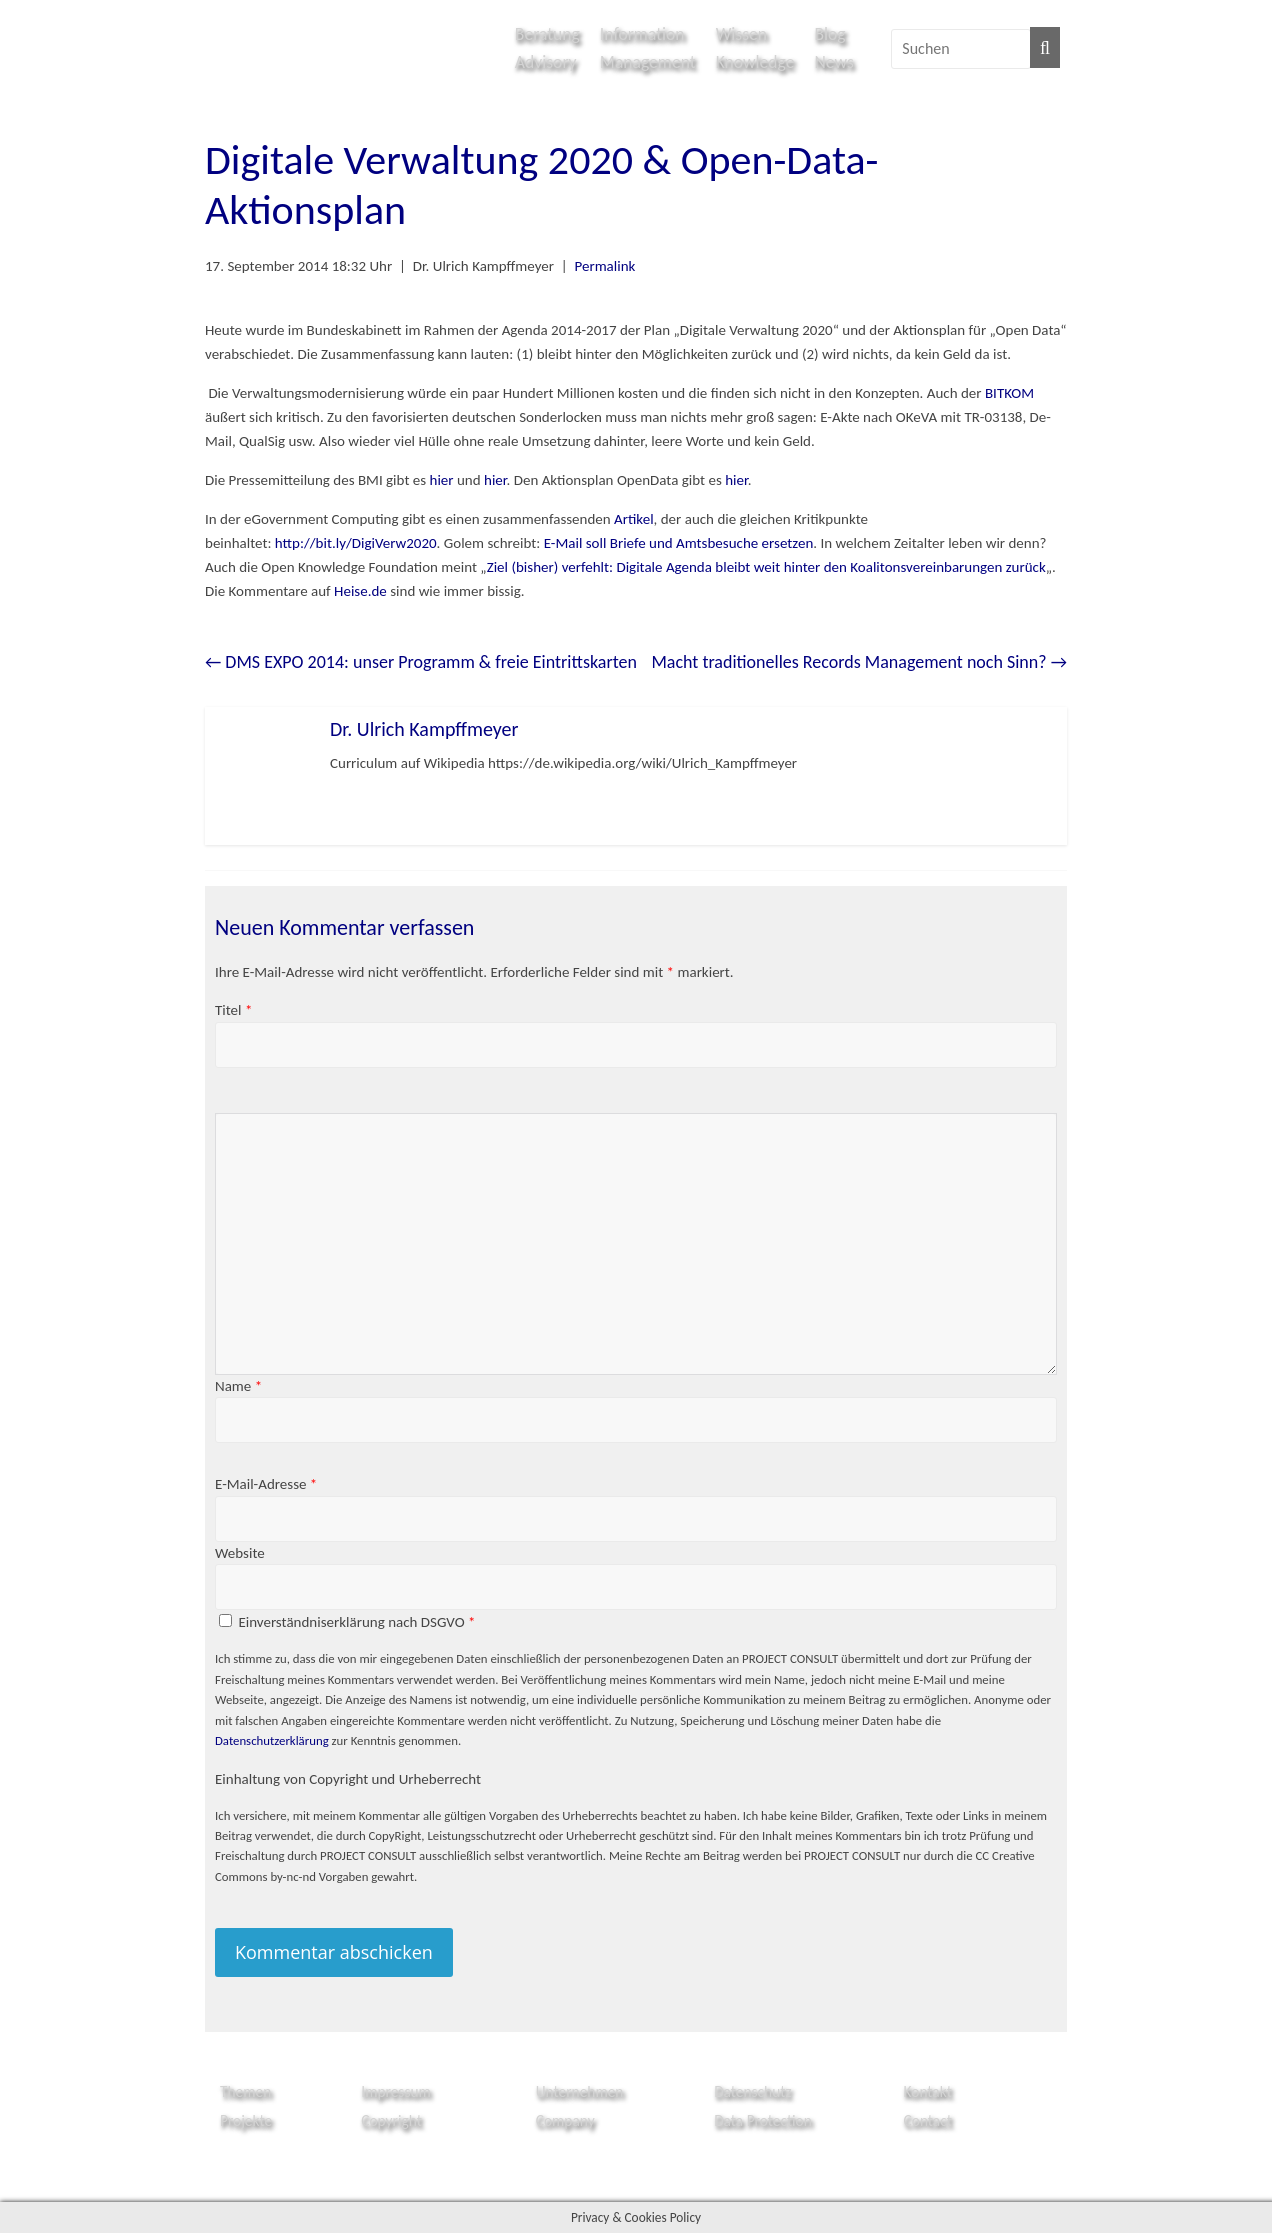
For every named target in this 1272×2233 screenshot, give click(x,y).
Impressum (396, 2091)
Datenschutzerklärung (272, 1740)
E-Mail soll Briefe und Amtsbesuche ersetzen (679, 543)
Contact (928, 2120)
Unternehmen (580, 2091)
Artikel (634, 519)
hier (442, 480)
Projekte (246, 2120)
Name (238, 1386)
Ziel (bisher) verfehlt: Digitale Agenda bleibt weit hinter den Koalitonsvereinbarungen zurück (766, 567)
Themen (245, 2091)
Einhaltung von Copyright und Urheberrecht (348, 1779)
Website (240, 1553)
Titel (233, 1010)
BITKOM (1009, 393)
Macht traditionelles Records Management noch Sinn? (859, 662)
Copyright (391, 2120)
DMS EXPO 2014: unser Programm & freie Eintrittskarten (421, 662)
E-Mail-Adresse (266, 1484)
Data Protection (763, 2120)
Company (565, 2120)
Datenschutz (752, 2091)
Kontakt (928, 2091)
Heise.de (360, 591)
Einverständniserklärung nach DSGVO (356, 1622)
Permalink (604, 266)
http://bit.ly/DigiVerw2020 (356, 543)
